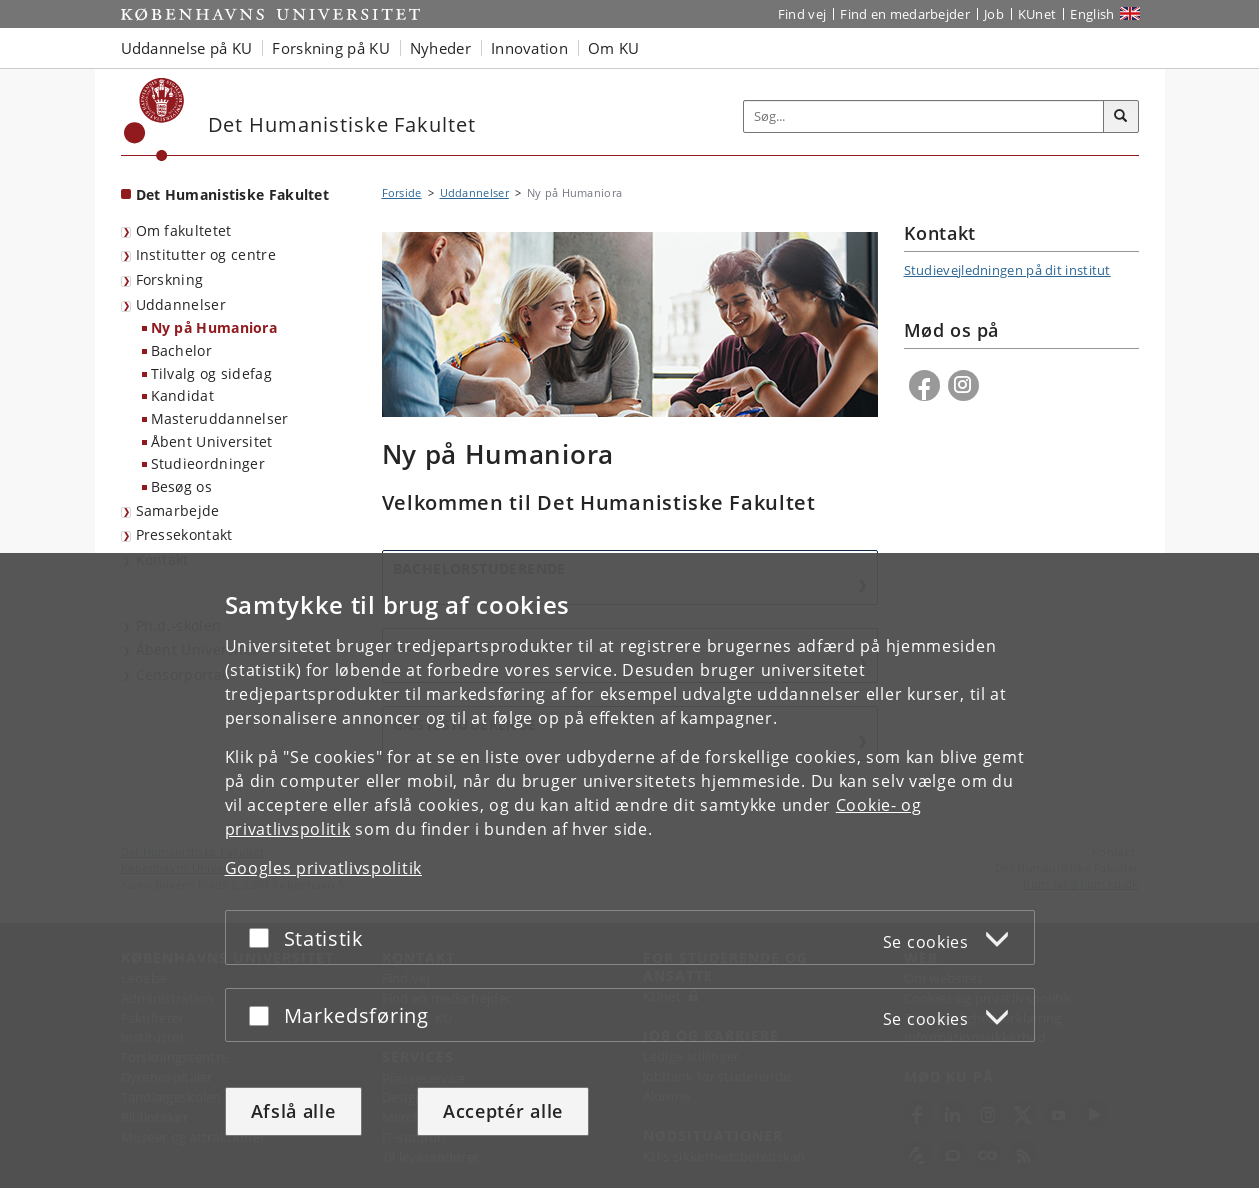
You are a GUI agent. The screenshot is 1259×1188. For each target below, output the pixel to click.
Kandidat (182, 395)
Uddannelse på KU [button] (187, 48)
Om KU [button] (614, 48)
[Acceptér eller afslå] (264, 937)
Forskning (170, 279)
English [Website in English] (1092, 14)
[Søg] (1121, 117)
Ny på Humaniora (214, 327)
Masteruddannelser (220, 418)
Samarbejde (178, 510)
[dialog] (629, 870)
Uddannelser (181, 304)
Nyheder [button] (440, 48)
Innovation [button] (529, 48)
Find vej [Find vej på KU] (802, 14)
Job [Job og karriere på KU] (994, 14)
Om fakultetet (184, 230)
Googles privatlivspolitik (324, 868)
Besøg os (181, 486)
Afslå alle (293, 1111)
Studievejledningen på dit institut (1007, 270)
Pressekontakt (184, 534)
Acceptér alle (503, 1111)
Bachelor (181, 350)
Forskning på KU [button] (331, 48)
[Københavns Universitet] (154, 119)
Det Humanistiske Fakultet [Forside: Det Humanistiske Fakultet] (233, 194)
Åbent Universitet (212, 441)
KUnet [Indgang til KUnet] (1037, 14)
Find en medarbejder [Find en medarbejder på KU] (905, 14)
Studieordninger (208, 463)
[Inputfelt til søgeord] (924, 116)
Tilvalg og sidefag (211, 373)
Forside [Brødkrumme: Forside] (402, 192)
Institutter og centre (206, 254)
